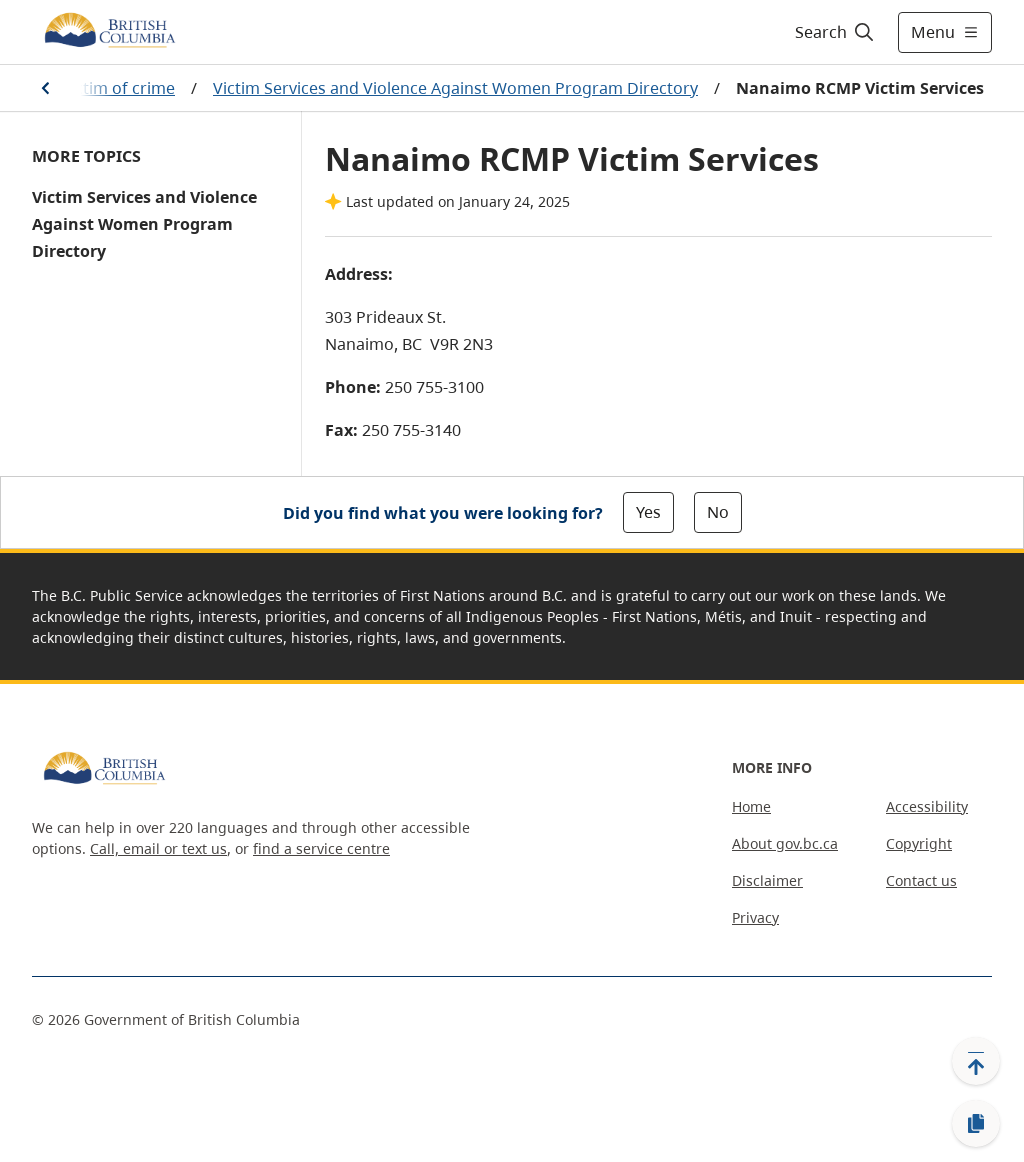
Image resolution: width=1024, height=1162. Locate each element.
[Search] (835, 32)
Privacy (755, 917)
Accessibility (927, 806)
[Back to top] (976, 1061)
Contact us (921, 880)
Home (751, 806)
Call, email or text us (158, 848)
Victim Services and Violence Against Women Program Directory (455, 88)
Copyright (919, 843)
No (718, 512)
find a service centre (321, 848)
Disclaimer (767, 880)
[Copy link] (976, 1124)
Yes (648, 512)
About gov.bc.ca (785, 843)
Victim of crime (118, 88)
